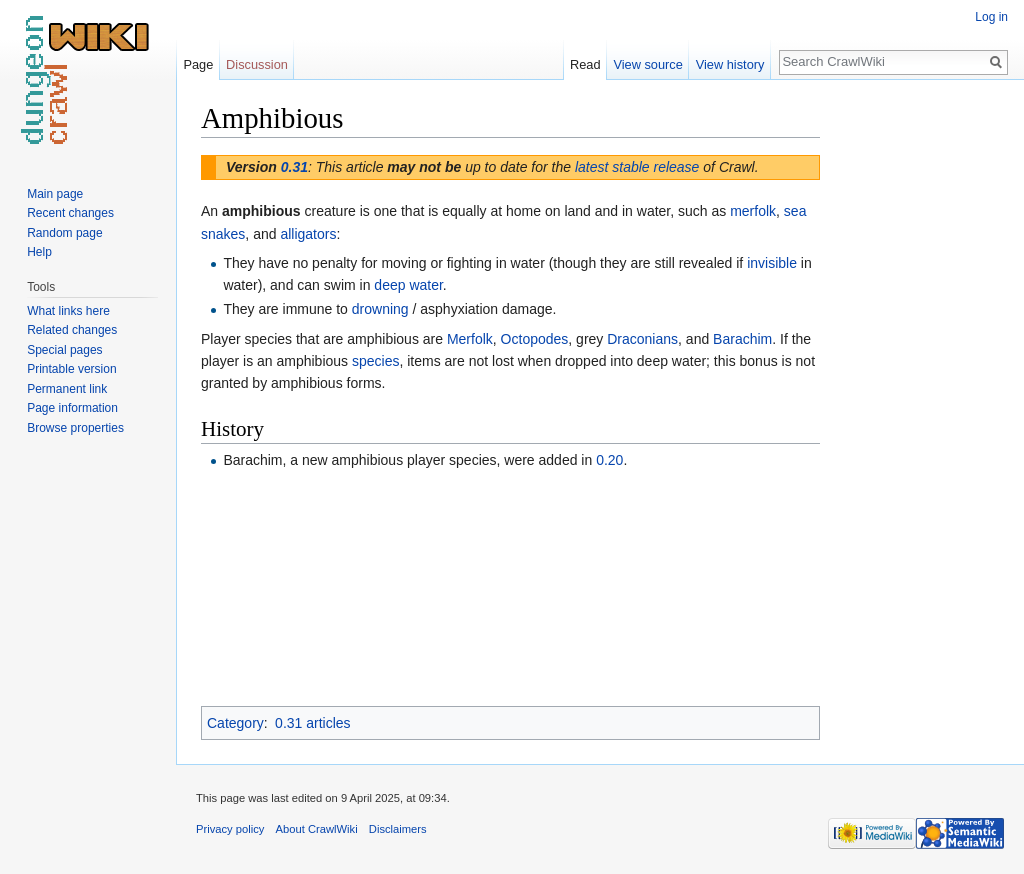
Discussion (257, 64)
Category (235, 723)
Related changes (72, 330)
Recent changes (70, 213)
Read (585, 64)
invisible (772, 263)
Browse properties (75, 428)
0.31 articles (312, 723)
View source (647, 64)
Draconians (642, 339)
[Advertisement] (920, 400)
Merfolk (470, 339)
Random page (64, 233)
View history (730, 64)
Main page (55, 194)
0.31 (294, 167)
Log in (991, 17)
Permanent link (67, 389)
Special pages (64, 350)
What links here (68, 311)
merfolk (753, 211)
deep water (408, 285)
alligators (308, 234)
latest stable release (637, 167)
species (375, 361)
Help (39, 252)
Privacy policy (230, 829)
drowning (380, 309)
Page (198, 64)
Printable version (71, 369)
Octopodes (535, 339)
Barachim (742, 339)
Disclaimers (398, 829)
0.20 (609, 460)
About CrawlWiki (317, 829)
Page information (72, 408)
